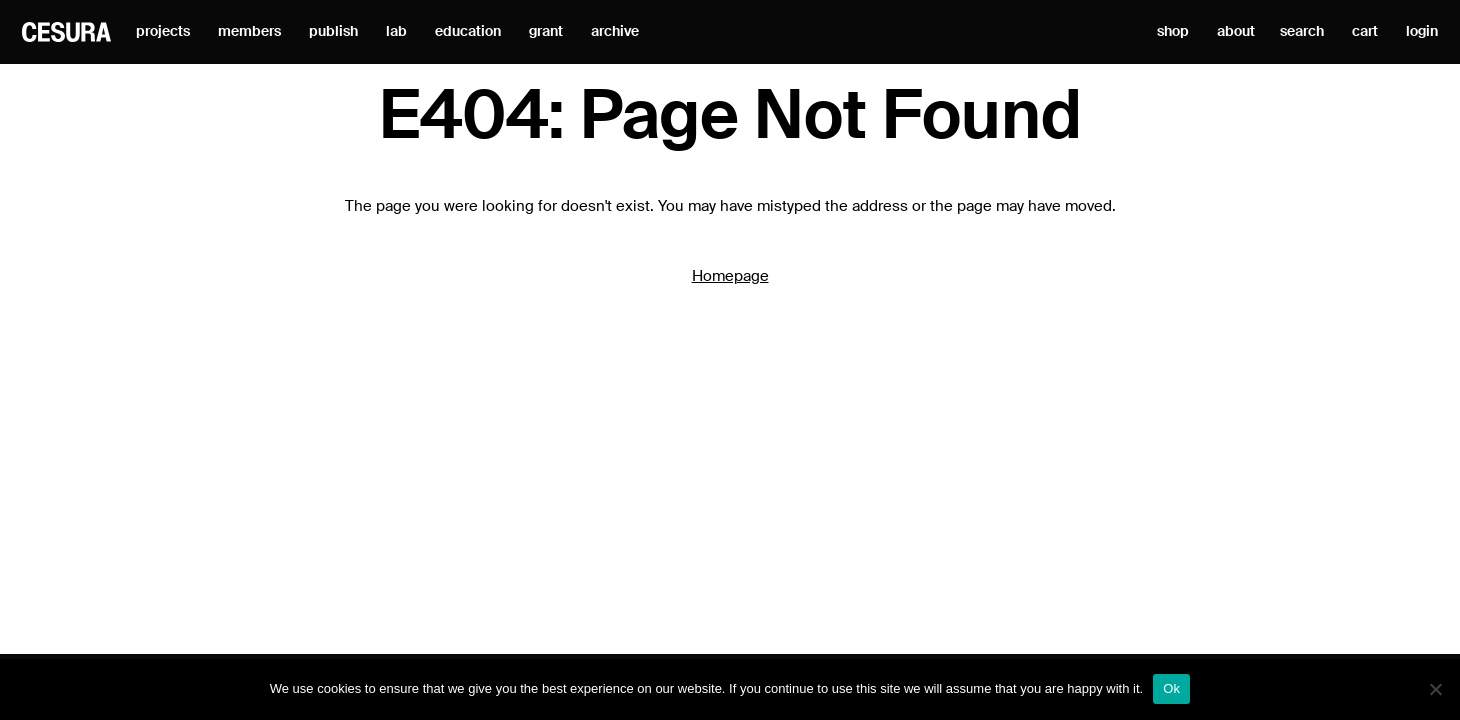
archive (615, 32)
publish (333, 32)
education (468, 32)
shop (1173, 32)
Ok (1171, 688)
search (1302, 32)
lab (396, 32)
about (1236, 32)
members (249, 32)
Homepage (730, 276)
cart (1365, 32)
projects (163, 32)
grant (546, 32)
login (1422, 32)
